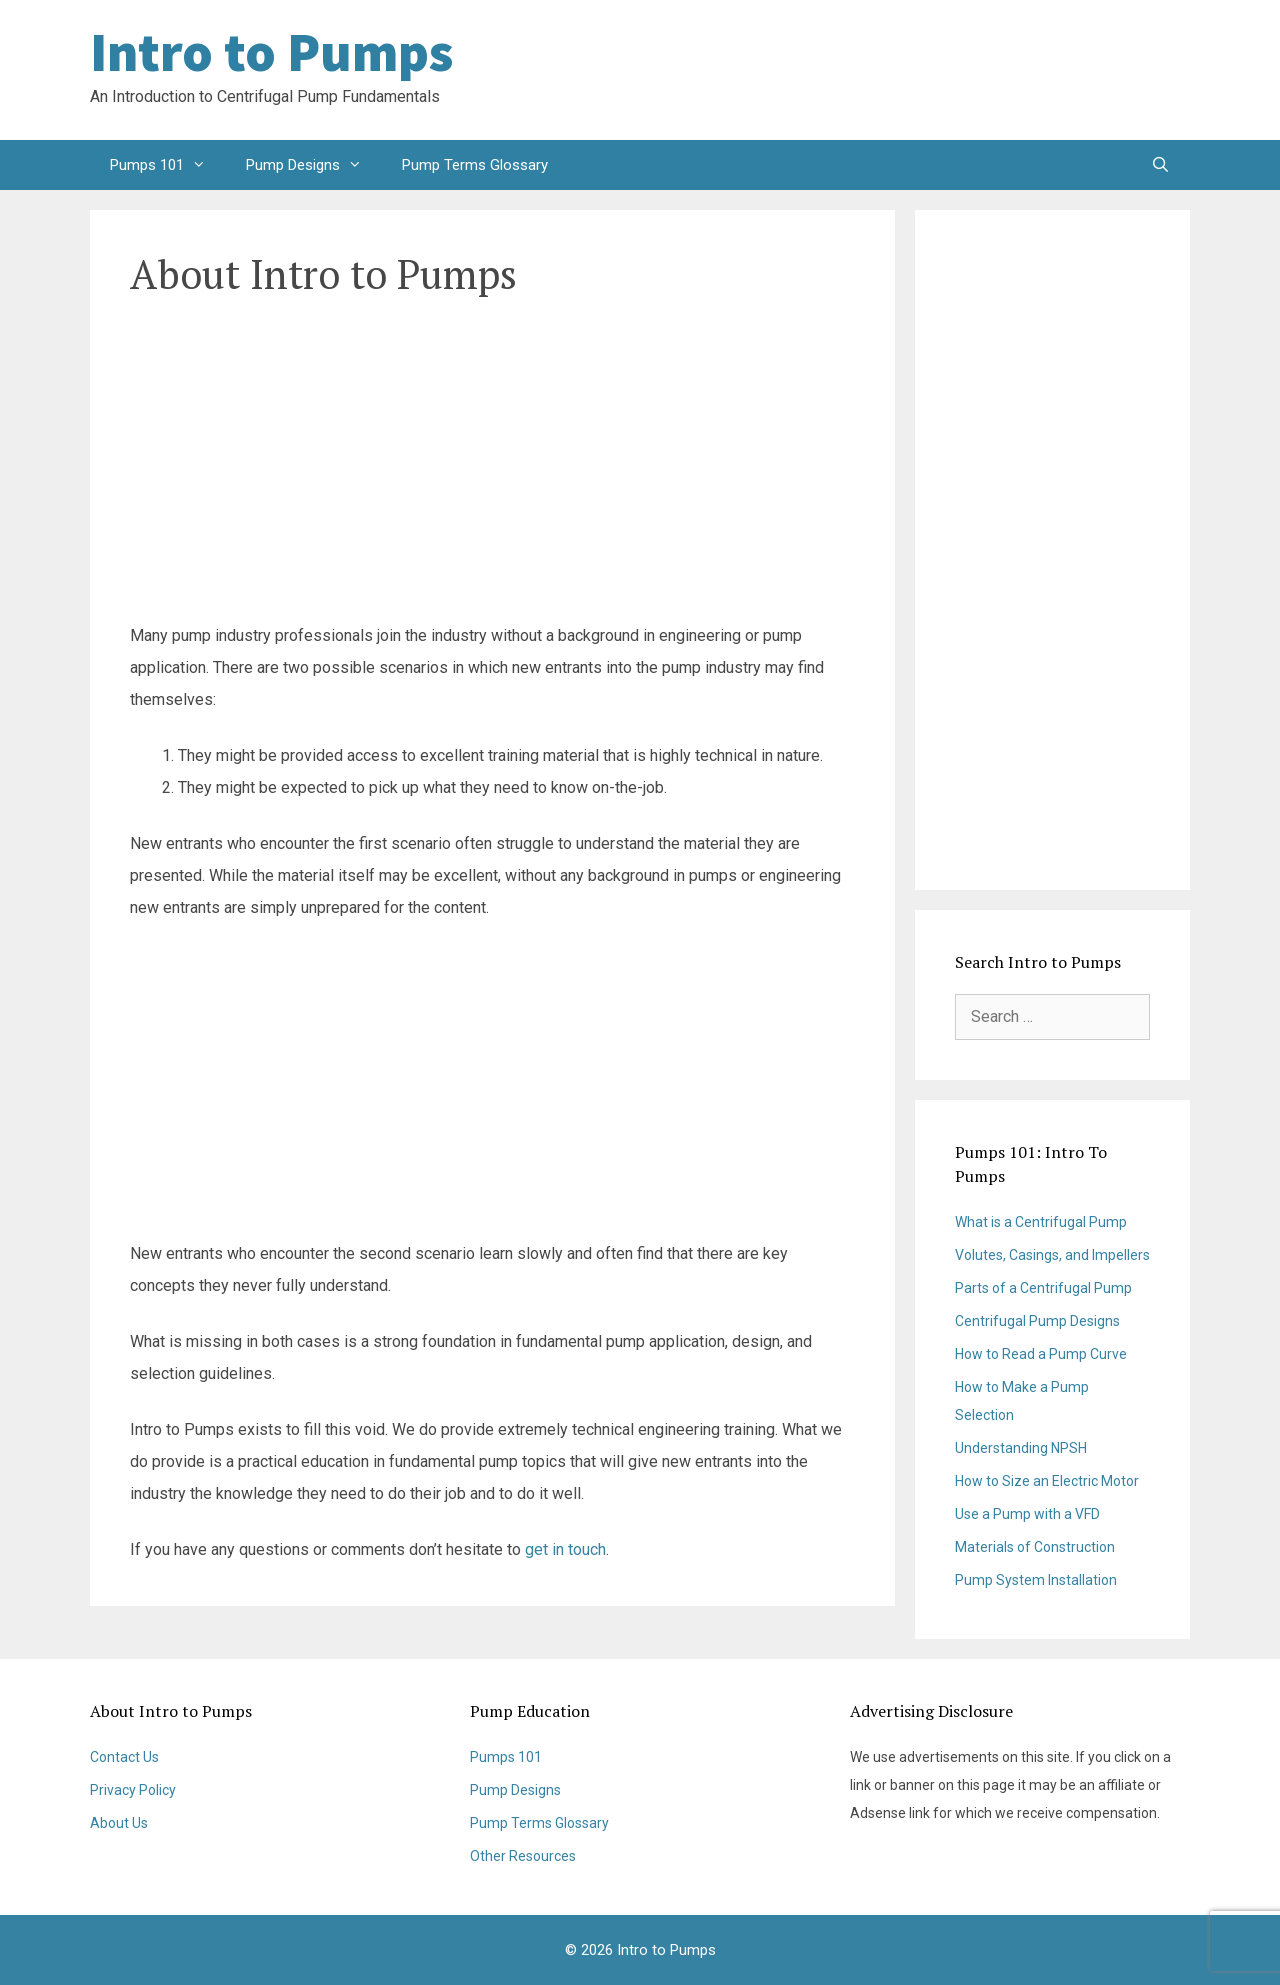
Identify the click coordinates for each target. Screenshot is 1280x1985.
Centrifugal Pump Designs (1037, 1321)
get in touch (565, 1549)
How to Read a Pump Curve (1041, 1354)
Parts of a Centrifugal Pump (1043, 1288)
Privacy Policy (133, 1790)
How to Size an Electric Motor (1047, 1481)
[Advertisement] (1030, 70)
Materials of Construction (1035, 1547)
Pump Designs (314, 165)
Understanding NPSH (1021, 1448)
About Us (119, 1823)
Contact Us (124, 1757)
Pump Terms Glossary (475, 165)
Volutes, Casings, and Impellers (1052, 1255)
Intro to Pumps (271, 52)
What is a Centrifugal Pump (1041, 1222)
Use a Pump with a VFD (1027, 1514)
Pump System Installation (1036, 1580)
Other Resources (523, 1856)
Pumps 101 (168, 165)
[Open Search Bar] (1160, 165)
